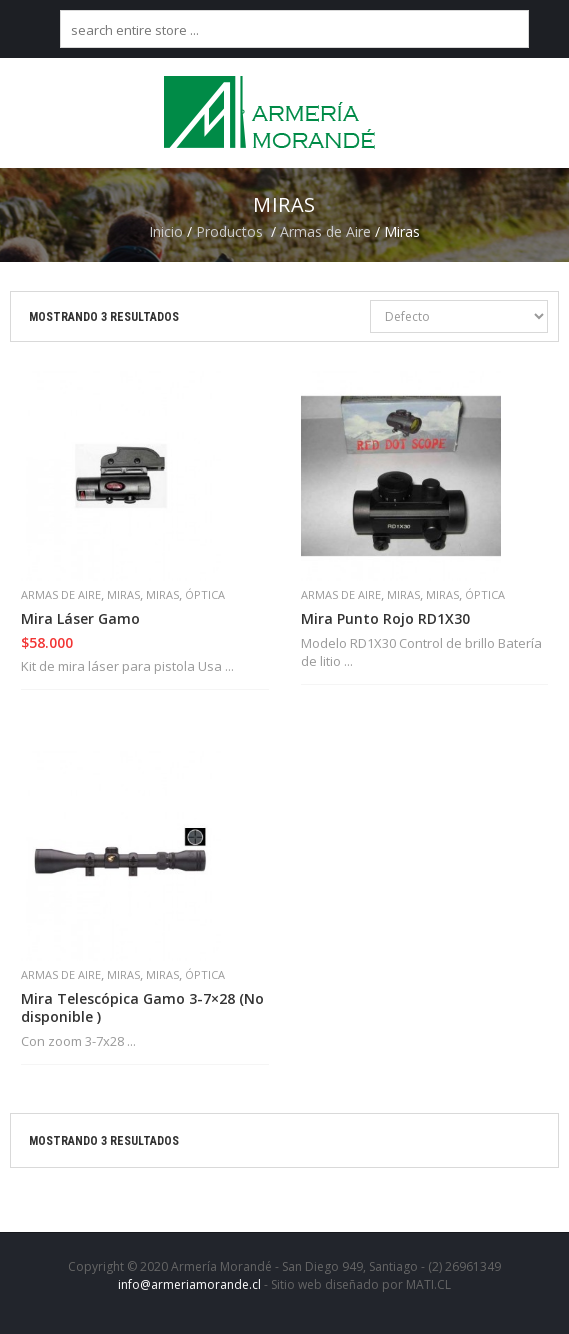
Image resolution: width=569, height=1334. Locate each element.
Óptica (205, 594)
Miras (123, 594)
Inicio (166, 231)
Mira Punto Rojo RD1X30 (385, 619)
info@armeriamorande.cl (189, 1284)
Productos (229, 231)
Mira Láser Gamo (80, 619)
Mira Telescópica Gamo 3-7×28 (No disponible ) (142, 1008)
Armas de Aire (325, 231)
